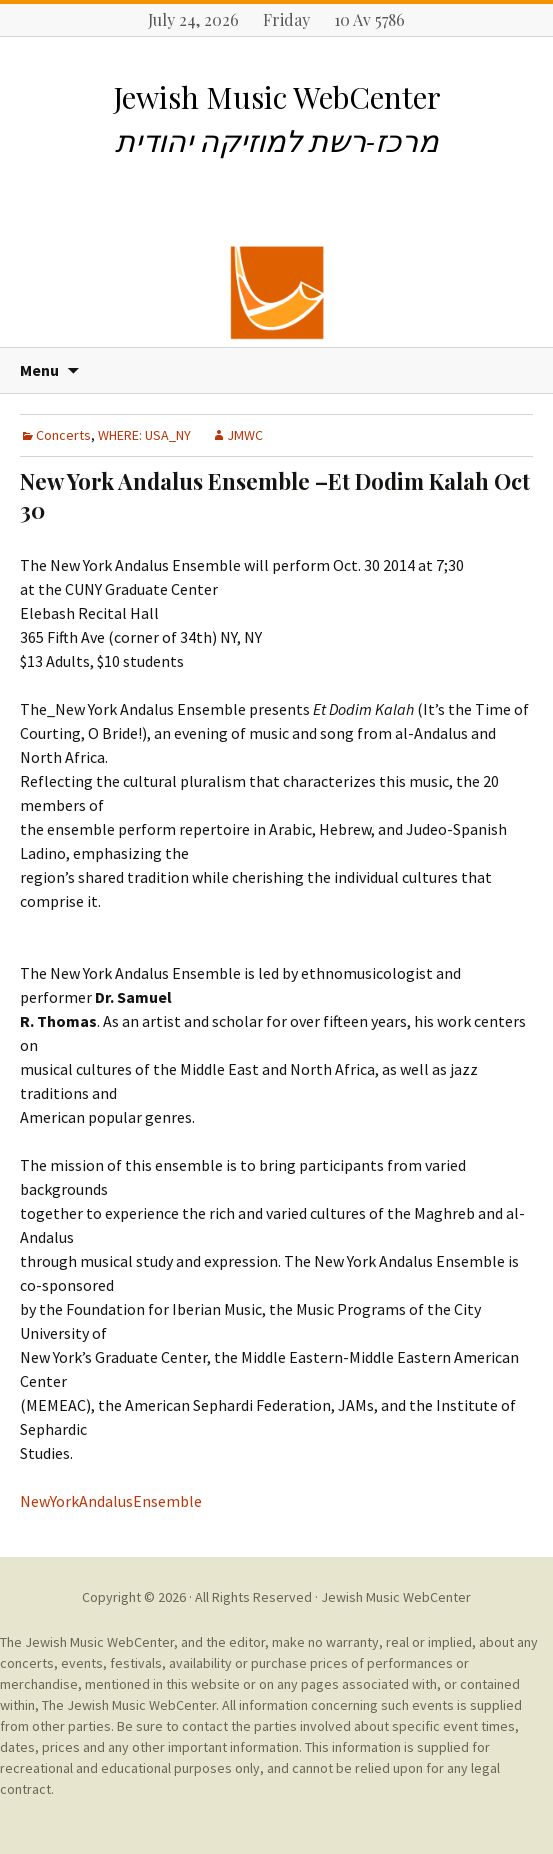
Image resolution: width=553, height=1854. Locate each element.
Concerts (63, 435)
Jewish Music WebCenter (396, 1597)
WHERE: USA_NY (144, 435)
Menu (39, 370)
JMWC (245, 435)
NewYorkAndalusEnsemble (111, 1501)
